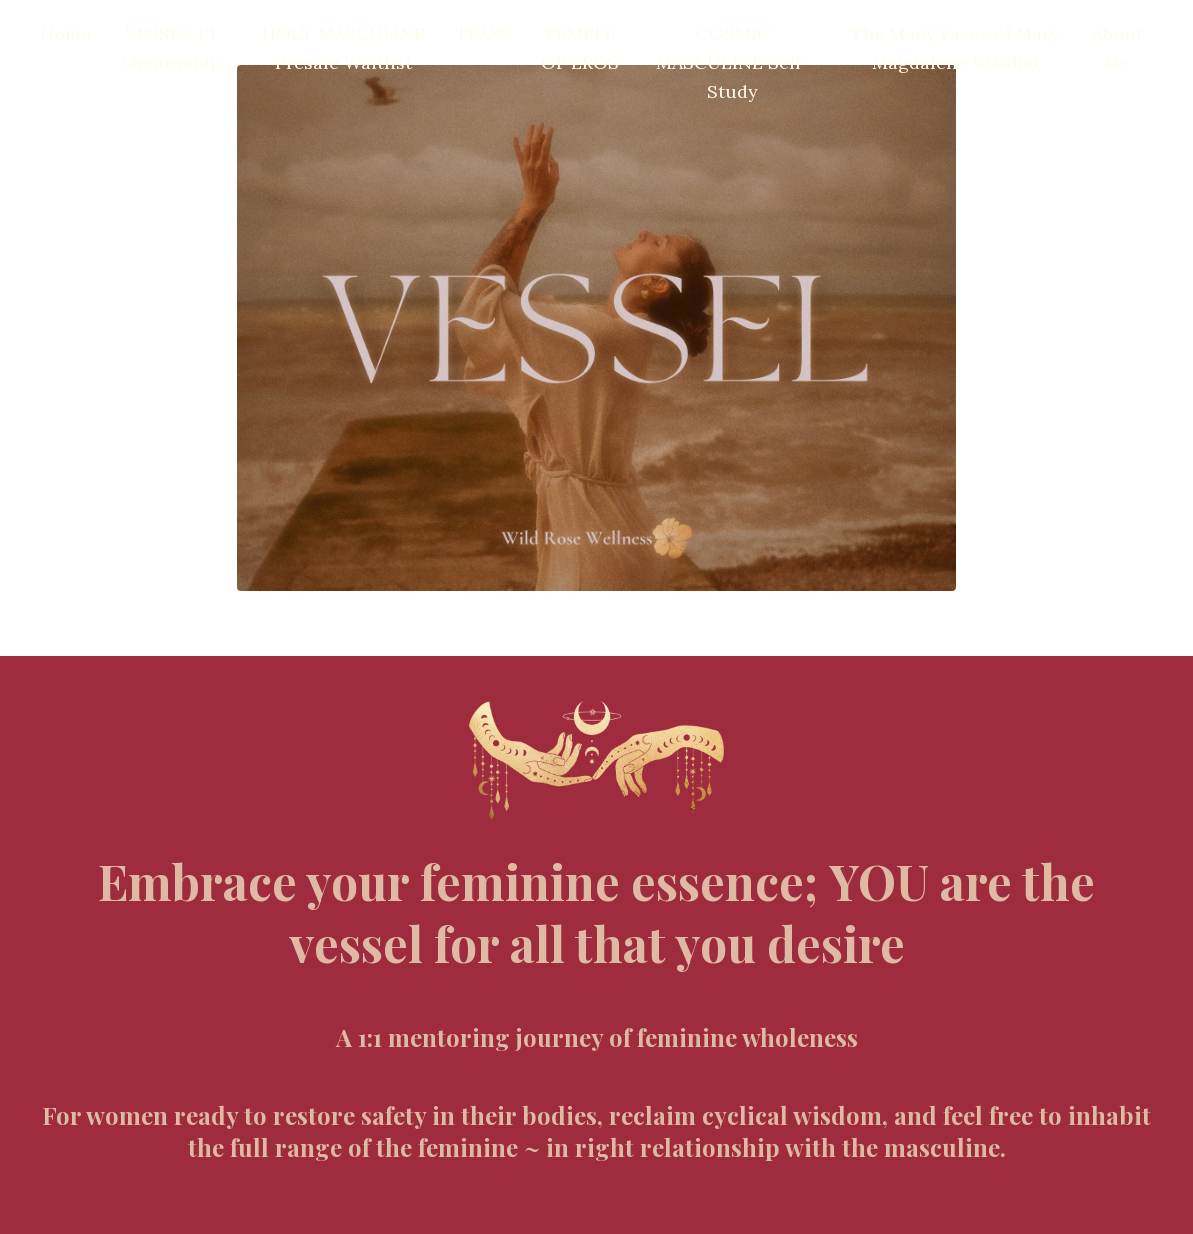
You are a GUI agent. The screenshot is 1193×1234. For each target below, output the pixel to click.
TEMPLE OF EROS (580, 48)
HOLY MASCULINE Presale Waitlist (343, 48)
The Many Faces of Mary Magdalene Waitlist (955, 48)
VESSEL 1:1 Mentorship (171, 48)
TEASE (484, 33)
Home (65, 33)
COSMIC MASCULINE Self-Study (732, 62)
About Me (1117, 48)
